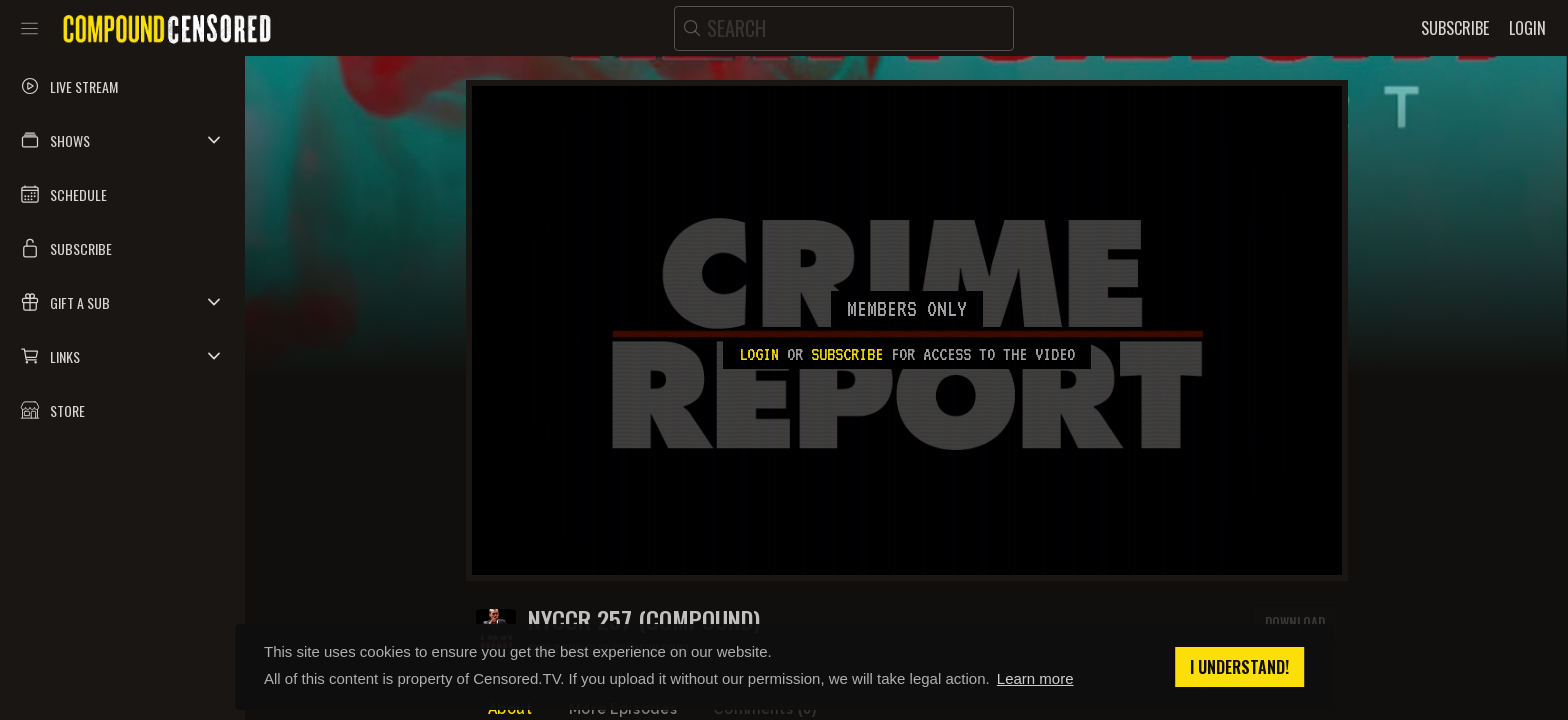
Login (759, 354)
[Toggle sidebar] (29, 28)
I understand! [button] (1239, 667)
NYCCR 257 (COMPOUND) (644, 619)
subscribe (847, 354)
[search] (844, 28)
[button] (122, 140)
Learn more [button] (1035, 678)
